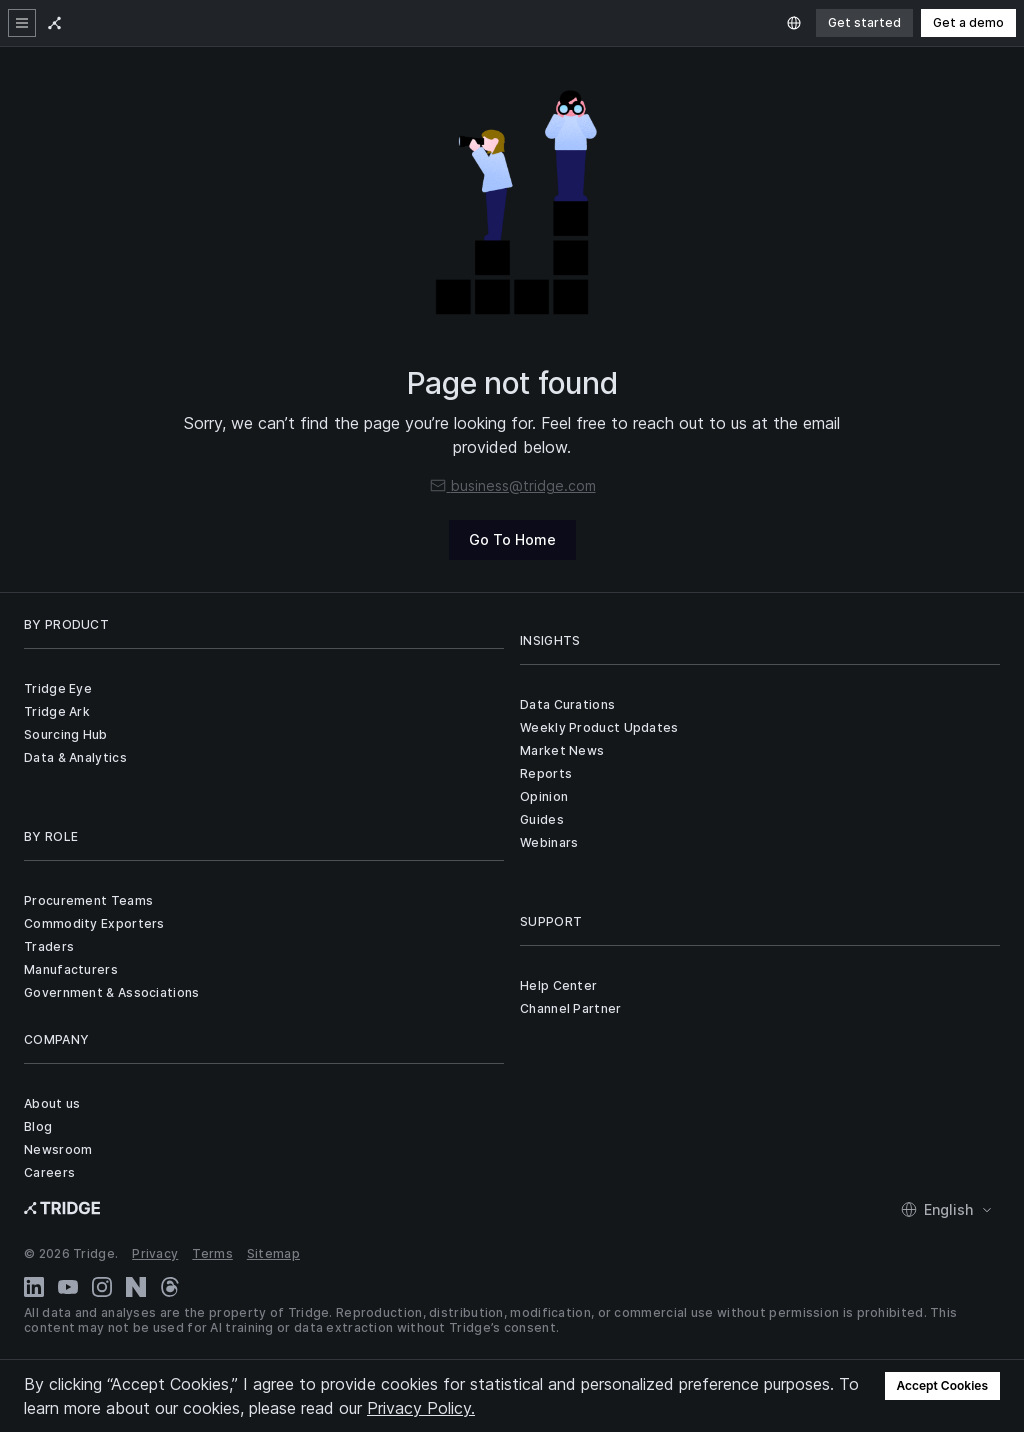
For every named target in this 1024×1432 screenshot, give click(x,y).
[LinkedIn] (34, 1287)
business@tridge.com (512, 485)
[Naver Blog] (136, 1287)
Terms (212, 1253)
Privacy (155, 1253)
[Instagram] (102, 1287)
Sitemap (273, 1253)
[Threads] (170, 1287)
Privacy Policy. (421, 1408)
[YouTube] (68, 1287)
